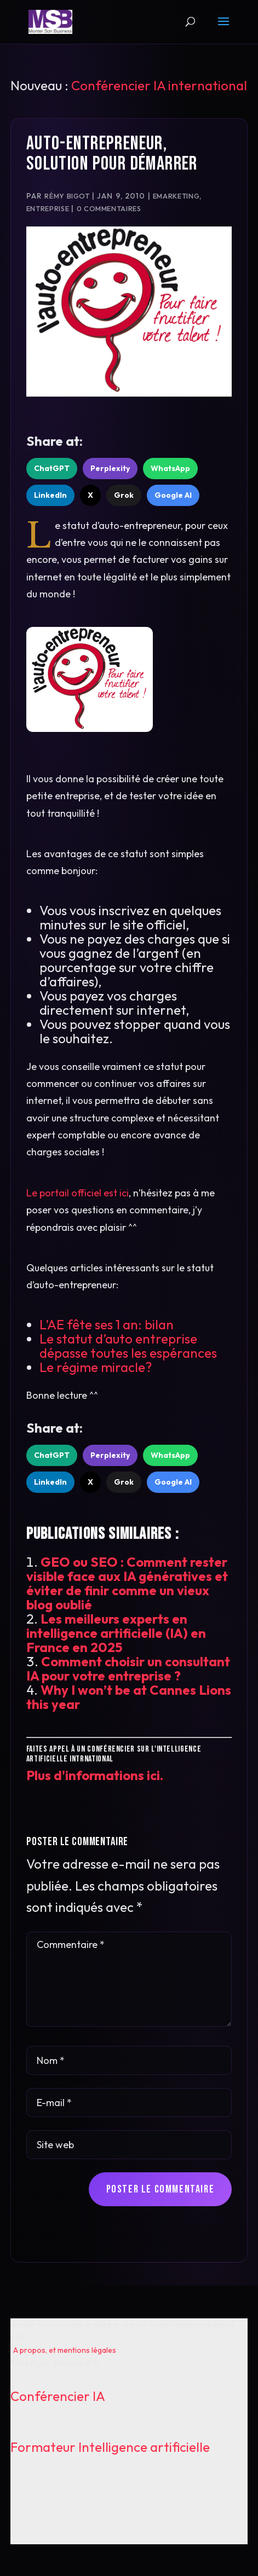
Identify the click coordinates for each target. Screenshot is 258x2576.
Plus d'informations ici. (94, 1775)
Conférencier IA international (159, 85)
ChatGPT (52, 468)
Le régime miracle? (95, 1367)
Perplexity (110, 468)
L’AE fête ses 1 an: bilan (106, 1324)
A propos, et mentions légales (64, 2350)
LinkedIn (50, 495)
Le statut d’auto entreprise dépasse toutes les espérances (128, 1345)
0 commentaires (109, 208)
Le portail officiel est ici (77, 1193)
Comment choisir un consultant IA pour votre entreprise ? (128, 1668)
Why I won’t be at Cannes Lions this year (128, 1697)
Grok (124, 495)
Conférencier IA (57, 2396)
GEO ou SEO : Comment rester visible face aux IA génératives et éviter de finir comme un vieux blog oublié (127, 1583)
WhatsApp (170, 468)
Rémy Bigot (66, 195)
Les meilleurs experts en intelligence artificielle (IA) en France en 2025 (116, 1632)
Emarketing (176, 195)
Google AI (173, 495)
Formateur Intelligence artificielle (110, 2447)
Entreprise (47, 208)
